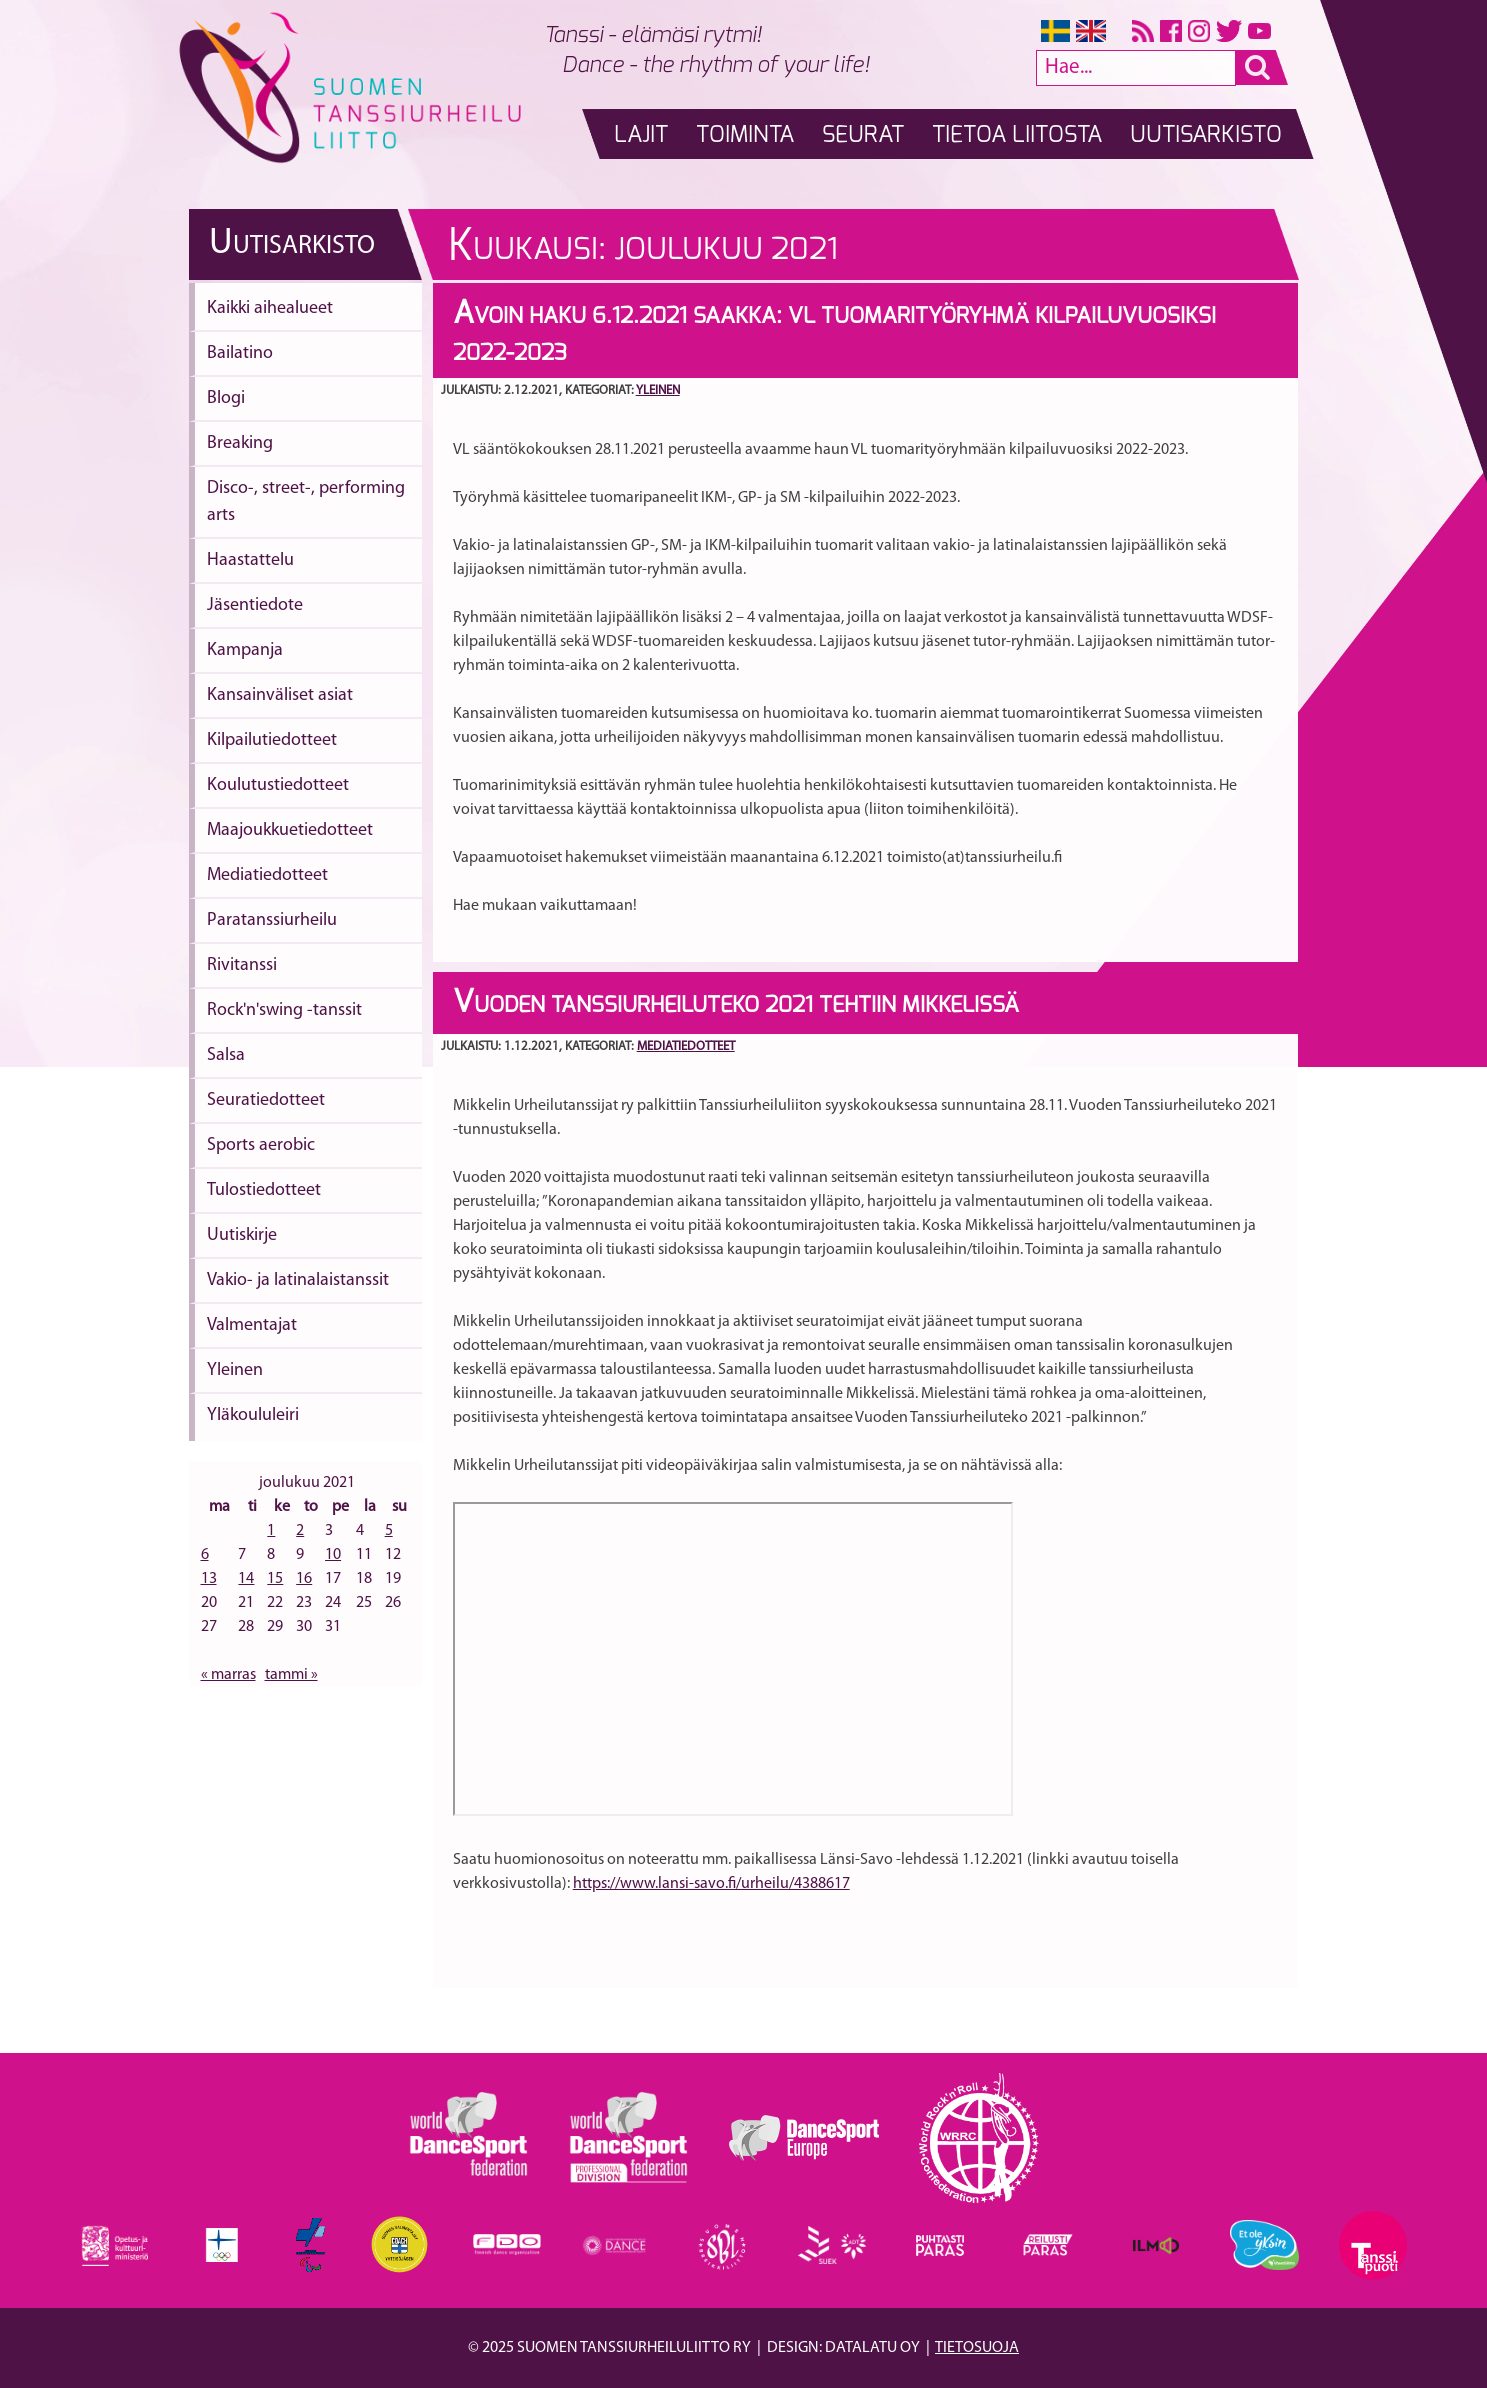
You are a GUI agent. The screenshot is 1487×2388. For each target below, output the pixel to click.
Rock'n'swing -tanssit (284, 1010)
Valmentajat (252, 1325)
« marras (228, 1675)
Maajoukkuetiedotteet (290, 830)
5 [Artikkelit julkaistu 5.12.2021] (389, 1531)
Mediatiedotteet (267, 875)
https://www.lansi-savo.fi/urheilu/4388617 (711, 1884)
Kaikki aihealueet (270, 308)
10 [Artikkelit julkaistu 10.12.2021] (333, 1555)
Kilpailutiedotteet (272, 740)
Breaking (240, 443)
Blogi (226, 398)
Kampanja (245, 650)
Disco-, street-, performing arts (306, 502)
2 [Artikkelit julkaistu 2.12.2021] (300, 1531)
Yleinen (235, 1370)
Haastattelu (250, 560)
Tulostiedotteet (264, 1190)
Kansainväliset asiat (280, 695)
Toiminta (745, 135)
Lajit (641, 135)
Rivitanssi (242, 965)
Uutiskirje (242, 1235)
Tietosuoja (977, 2348)
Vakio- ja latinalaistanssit (298, 1280)
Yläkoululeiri (253, 1415)
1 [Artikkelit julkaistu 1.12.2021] (271, 1531)
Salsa (226, 1055)
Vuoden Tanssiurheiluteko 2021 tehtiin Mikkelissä (736, 1005)
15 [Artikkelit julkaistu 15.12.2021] (275, 1579)
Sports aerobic (261, 1145)
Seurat (863, 135)
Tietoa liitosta (1017, 135)
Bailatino (240, 353)
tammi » (291, 1675)
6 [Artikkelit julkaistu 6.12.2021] (205, 1555)
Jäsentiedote (255, 605)
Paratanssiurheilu (272, 920)
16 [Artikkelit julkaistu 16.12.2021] (304, 1579)
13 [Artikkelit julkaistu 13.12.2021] (209, 1579)
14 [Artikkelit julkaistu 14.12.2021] (246, 1579)
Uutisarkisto (1206, 135)
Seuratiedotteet (266, 1100)
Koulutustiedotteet (278, 785)
